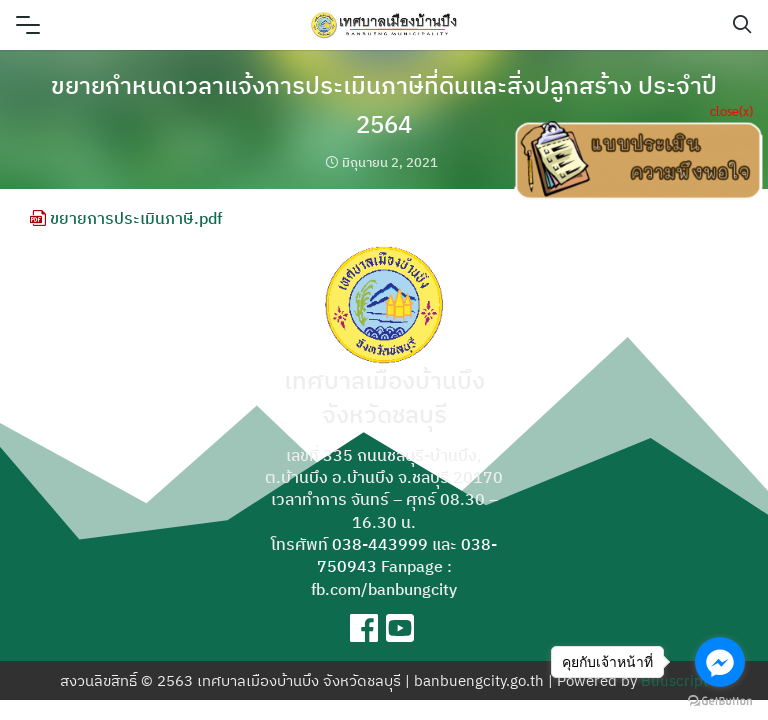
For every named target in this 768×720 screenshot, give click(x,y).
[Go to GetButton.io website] (720, 700)
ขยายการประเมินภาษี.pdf (126, 218)
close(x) (731, 110)
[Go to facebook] (720, 662)
